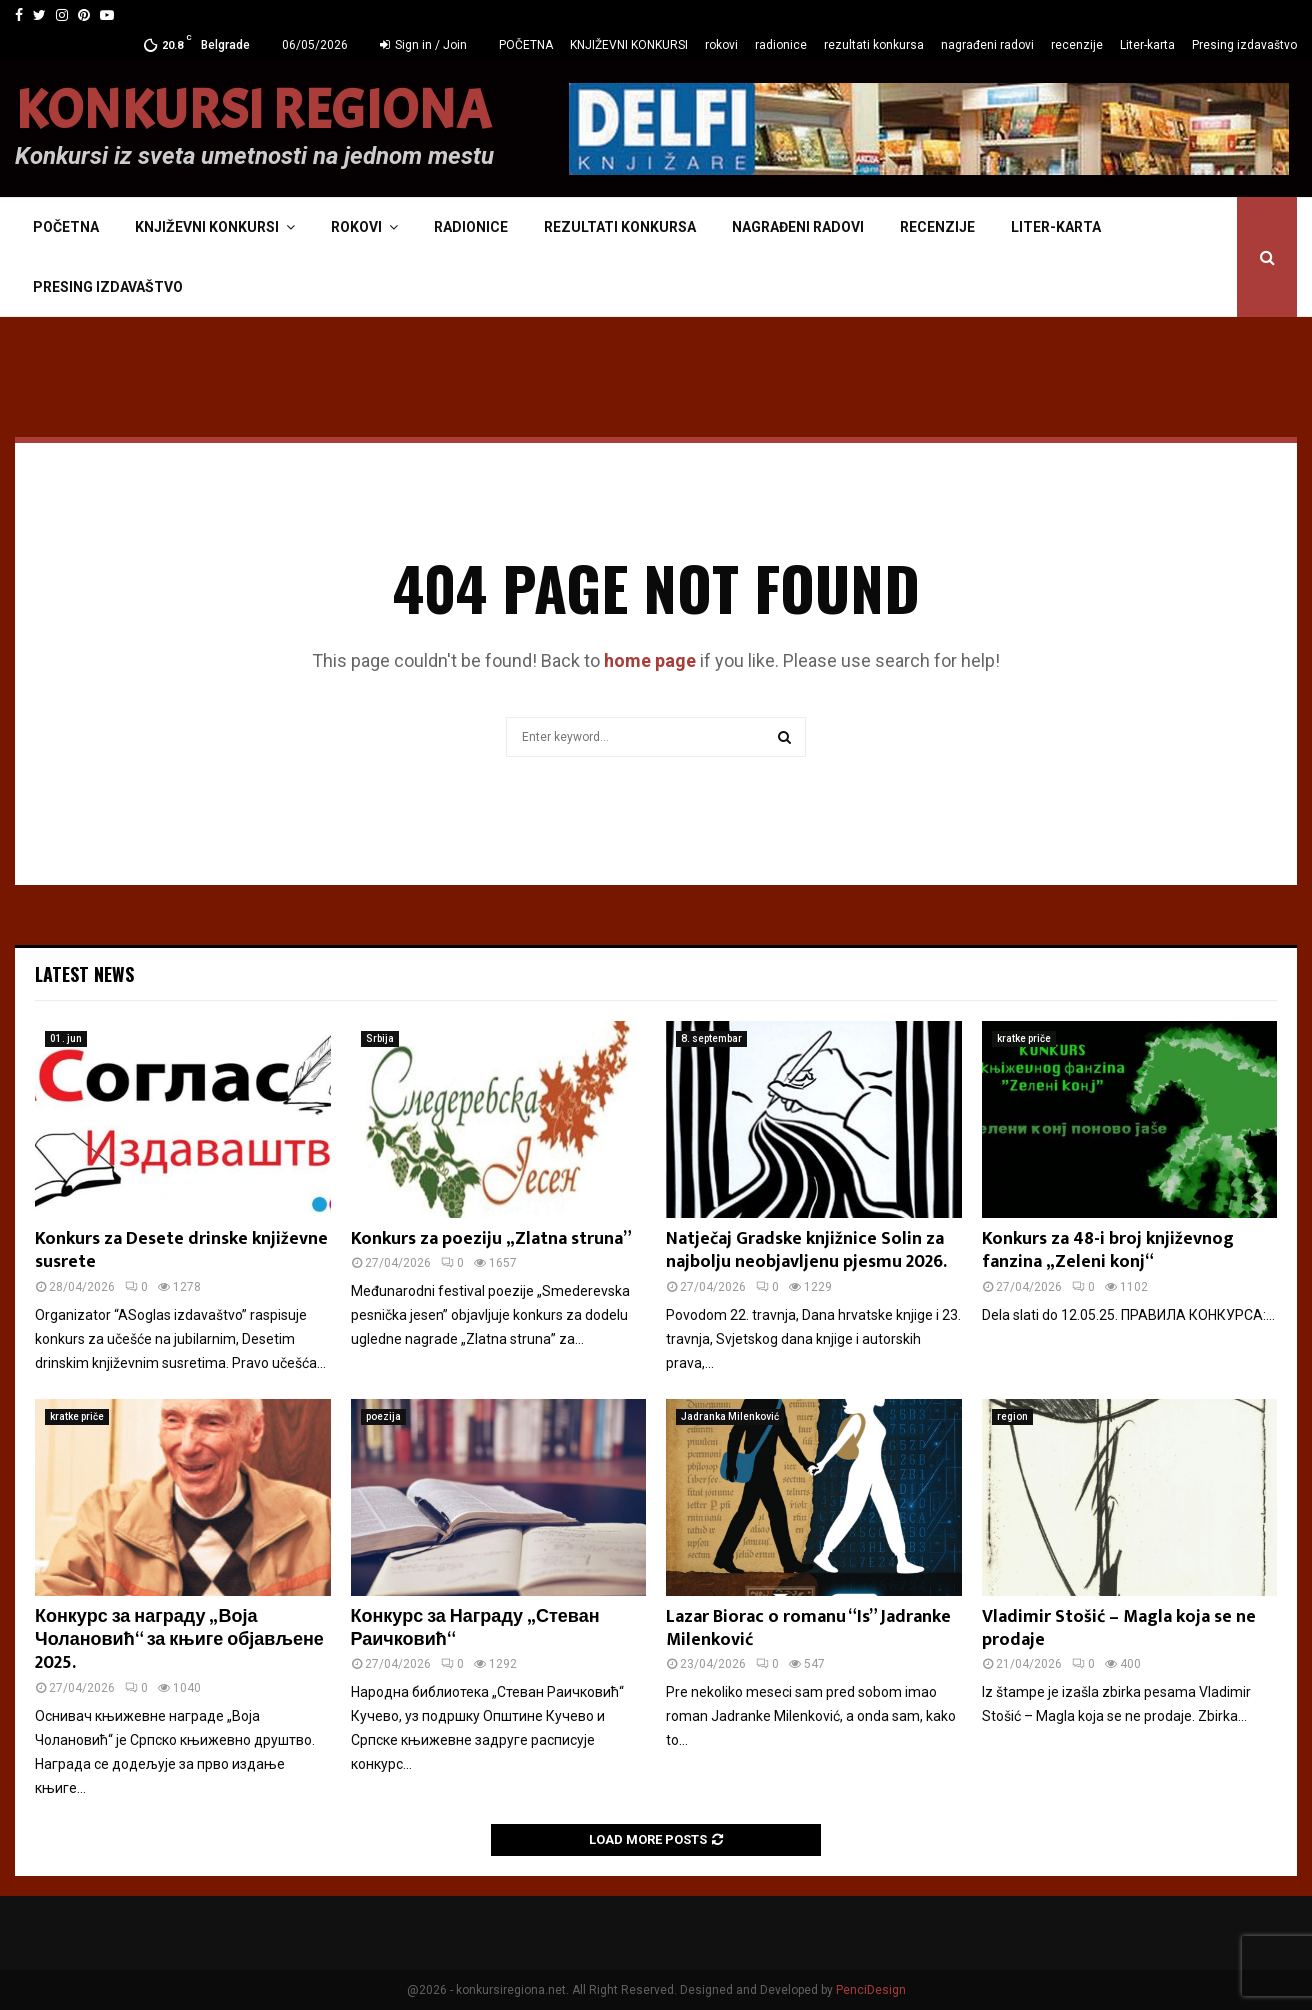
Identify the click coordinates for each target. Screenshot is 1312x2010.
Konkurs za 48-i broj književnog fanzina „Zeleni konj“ (1108, 1250)
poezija (383, 1416)
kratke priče (1024, 1038)
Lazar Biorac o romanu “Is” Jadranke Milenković (808, 1628)
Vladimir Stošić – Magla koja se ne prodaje (1119, 1628)
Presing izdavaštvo (1244, 45)
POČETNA (526, 45)
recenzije (1077, 45)
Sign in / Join (423, 45)
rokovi (721, 45)
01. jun (66, 1038)
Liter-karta (1147, 45)
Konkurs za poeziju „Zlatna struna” (491, 1239)
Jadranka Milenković (730, 1416)
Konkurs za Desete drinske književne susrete (181, 1250)
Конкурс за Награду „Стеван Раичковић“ (475, 1628)
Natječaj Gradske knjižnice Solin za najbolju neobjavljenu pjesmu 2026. (806, 1250)
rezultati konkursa (874, 45)
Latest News (84, 974)
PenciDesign (871, 1990)
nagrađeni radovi (987, 45)
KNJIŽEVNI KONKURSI (629, 45)
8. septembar (711, 1038)
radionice (781, 45)
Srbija (380, 1038)
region (1012, 1416)
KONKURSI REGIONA (253, 111)
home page (650, 660)
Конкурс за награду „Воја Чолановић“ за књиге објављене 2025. (179, 1640)
